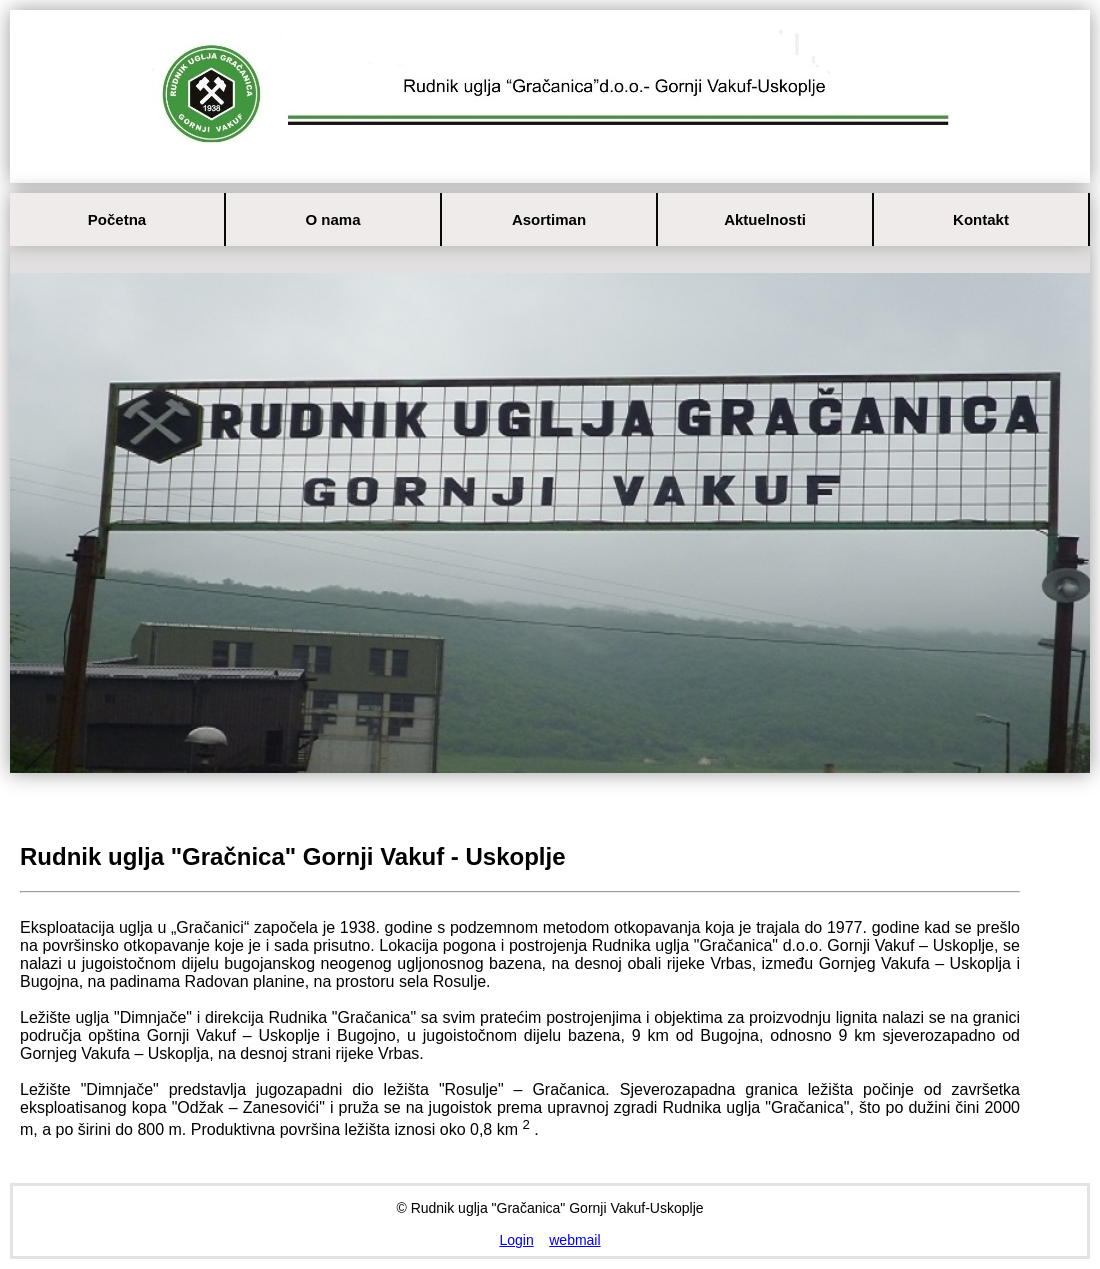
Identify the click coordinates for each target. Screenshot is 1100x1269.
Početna (117, 219)
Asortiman (549, 219)
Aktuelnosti (765, 219)
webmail (574, 1240)
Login (516, 1240)
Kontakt (981, 219)
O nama (332, 219)
